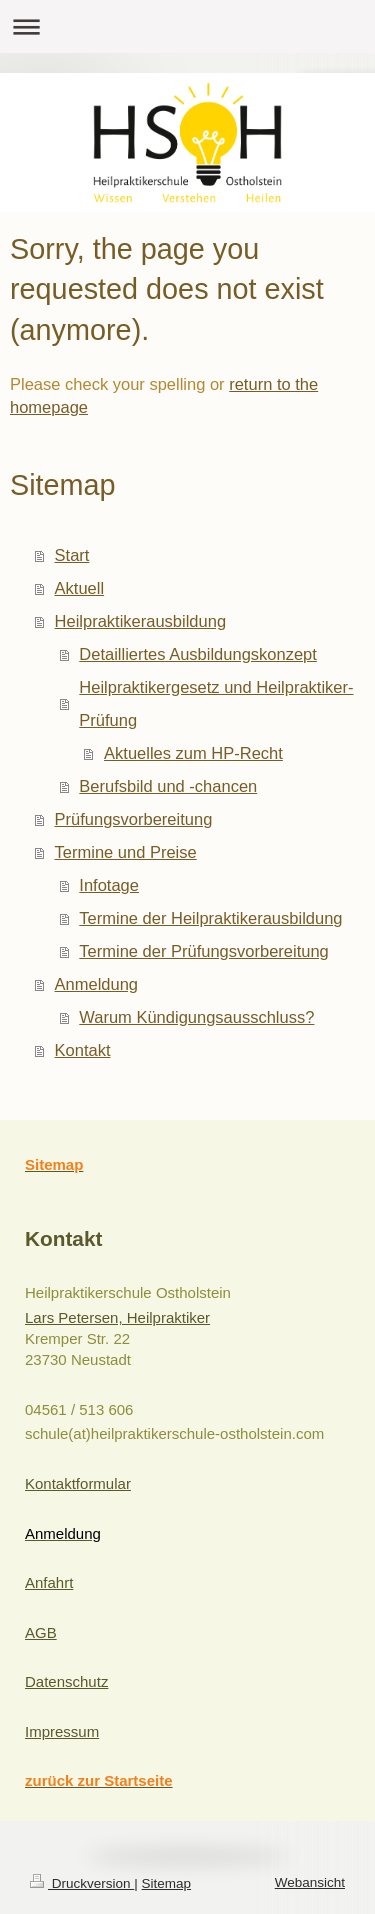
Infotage (109, 885)
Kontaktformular (78, 1483)
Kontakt (83, 1050)
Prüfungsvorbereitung (134, 819)
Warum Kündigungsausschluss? (196, 1017)
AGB (41, 1632)
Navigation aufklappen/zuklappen (187, 26)
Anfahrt (49, 1582)
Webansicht (310, 1882)
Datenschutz (66, 1681)
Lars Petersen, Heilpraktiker (117, 1317)
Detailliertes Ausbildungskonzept (198, 654)
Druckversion (82, 1883)
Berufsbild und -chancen (168, 786)
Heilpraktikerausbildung (141, 621)
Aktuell (80, 588)
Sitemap (167, 1883)
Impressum (62, 1731)
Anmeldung (96, 984)
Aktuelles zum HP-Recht (193, 753)
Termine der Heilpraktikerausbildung (210, 918)
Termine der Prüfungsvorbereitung (203, 951)
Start (72, 555)
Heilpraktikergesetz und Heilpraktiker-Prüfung (216, 703)
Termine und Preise (126, 852)
